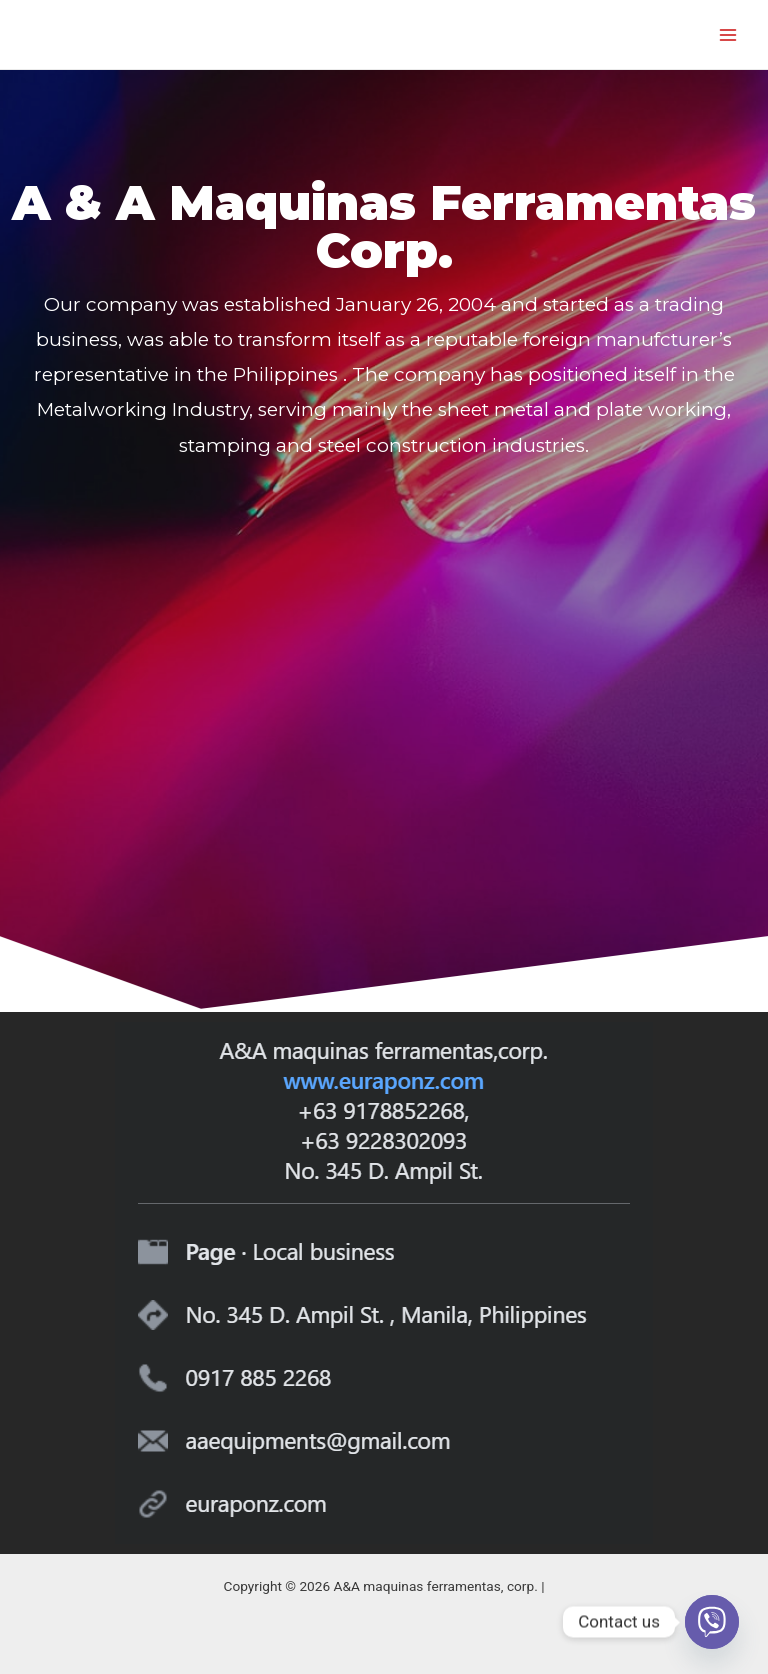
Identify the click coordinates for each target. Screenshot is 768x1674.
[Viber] (712, 1622)
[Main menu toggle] (728, 34)
